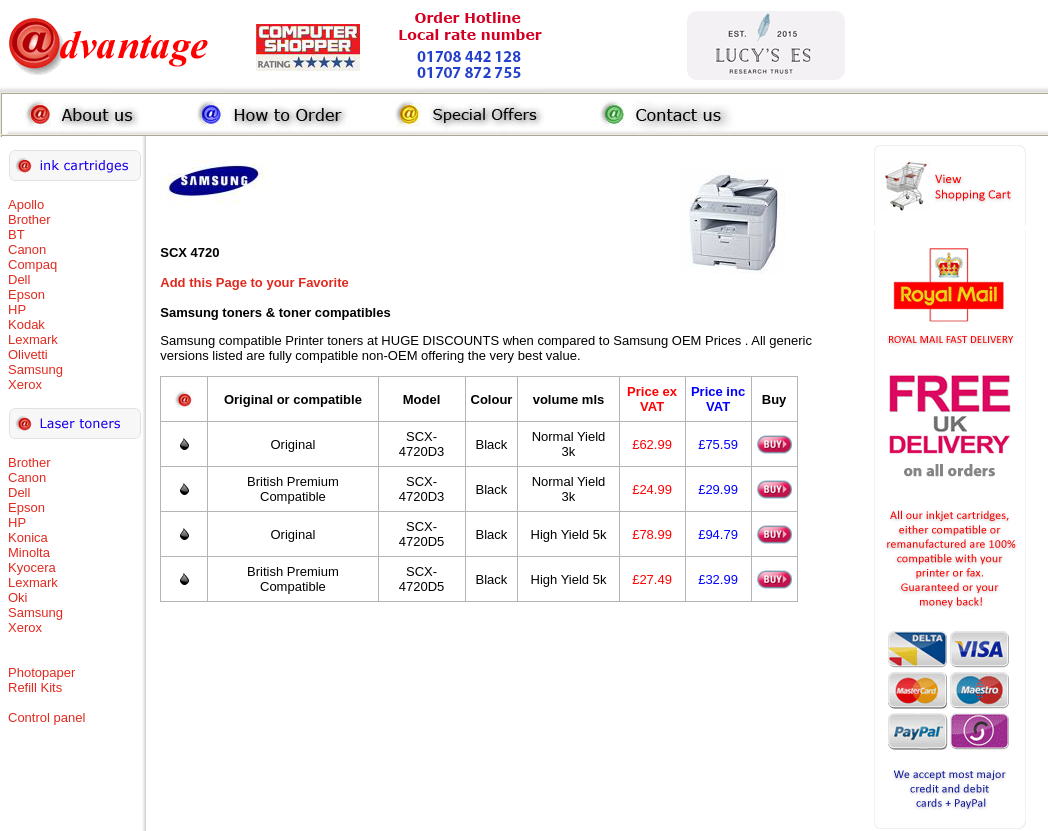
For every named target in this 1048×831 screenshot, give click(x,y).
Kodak (26, 324)
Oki (18, 597)
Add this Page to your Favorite (254, 282)
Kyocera (32, 567)
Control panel (46, 717)
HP (17, 309)
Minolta (29, 552)
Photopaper (41, 672)
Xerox (25, 384)
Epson (26, 294)
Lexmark (33, 339)
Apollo (26, 204)
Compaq (32, 264)
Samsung (35, 369)
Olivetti (28, 354)
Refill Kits (35, 687)
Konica (28, 537)
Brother (29, 219)
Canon (27, 249)
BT (16, 234)
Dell (19, 279)
